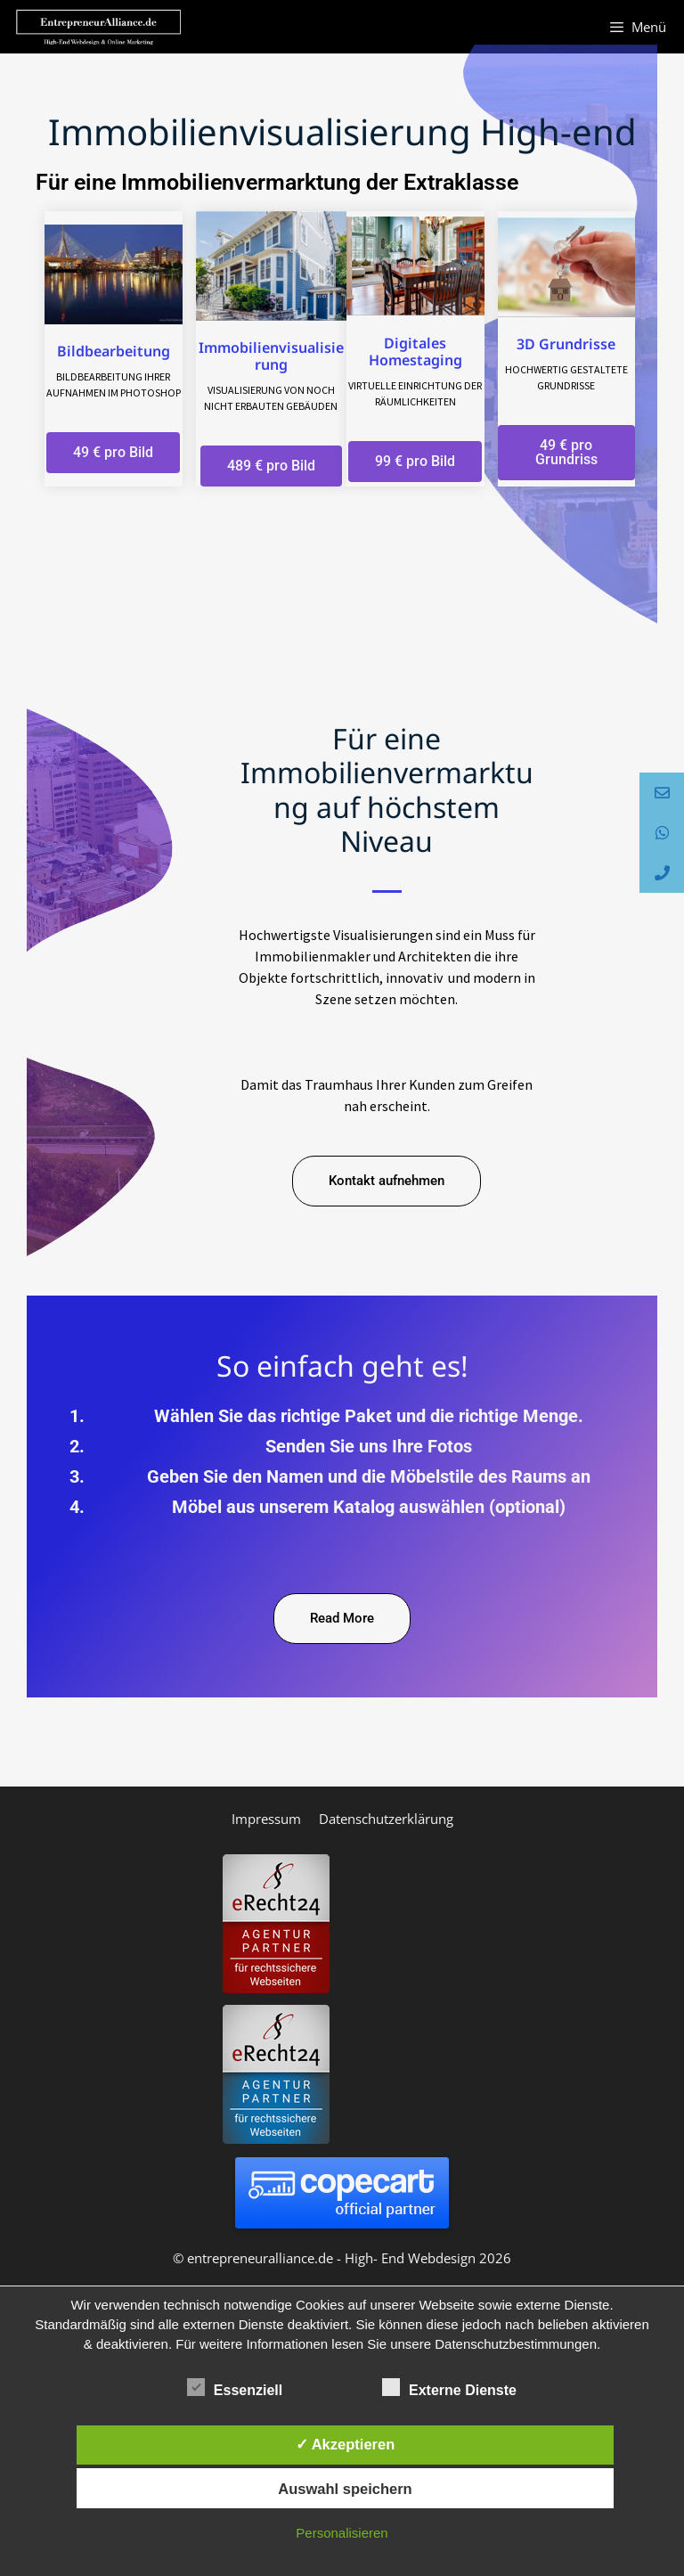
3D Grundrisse (566, 344)
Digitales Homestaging (415, 351)
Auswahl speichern (344, 2489)
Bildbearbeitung (113, 351)
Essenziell (234, 2387)
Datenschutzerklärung (386, 1819)
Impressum (266, 1819)
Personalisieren (341, 2532)
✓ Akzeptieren (345, 2444)
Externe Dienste (449, 2387)
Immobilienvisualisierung (271, 356)
